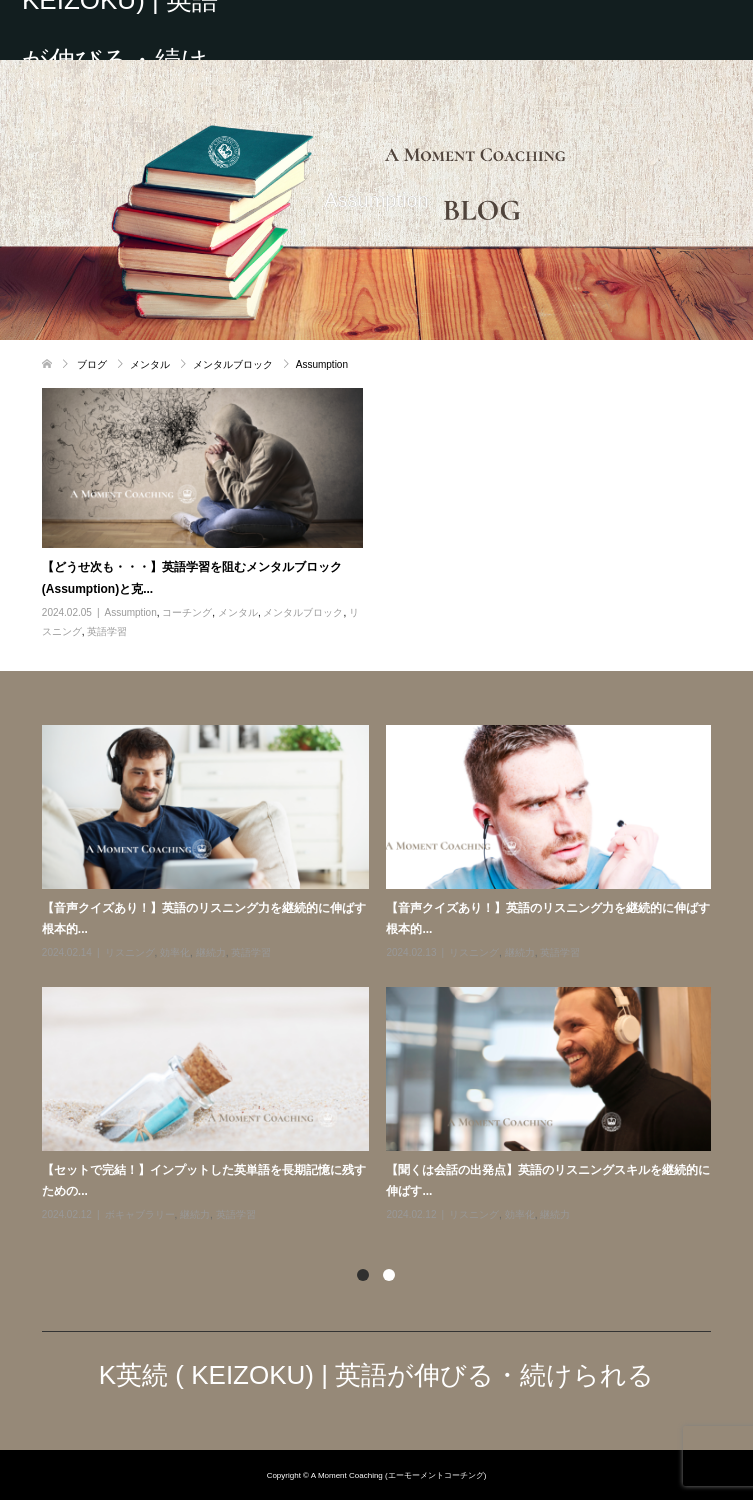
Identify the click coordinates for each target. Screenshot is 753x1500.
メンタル (238, 612)
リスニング (130, 952)
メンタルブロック (303, 612)
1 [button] (363, 1275)
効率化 (175, 952)
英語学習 (107, 631)
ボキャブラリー (140, 1214)
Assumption (131, 612)
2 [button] (389, 1275)
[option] (386, 974)
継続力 (211, 952)
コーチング (187, 612)
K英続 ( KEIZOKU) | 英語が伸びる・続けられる (120, 30)
